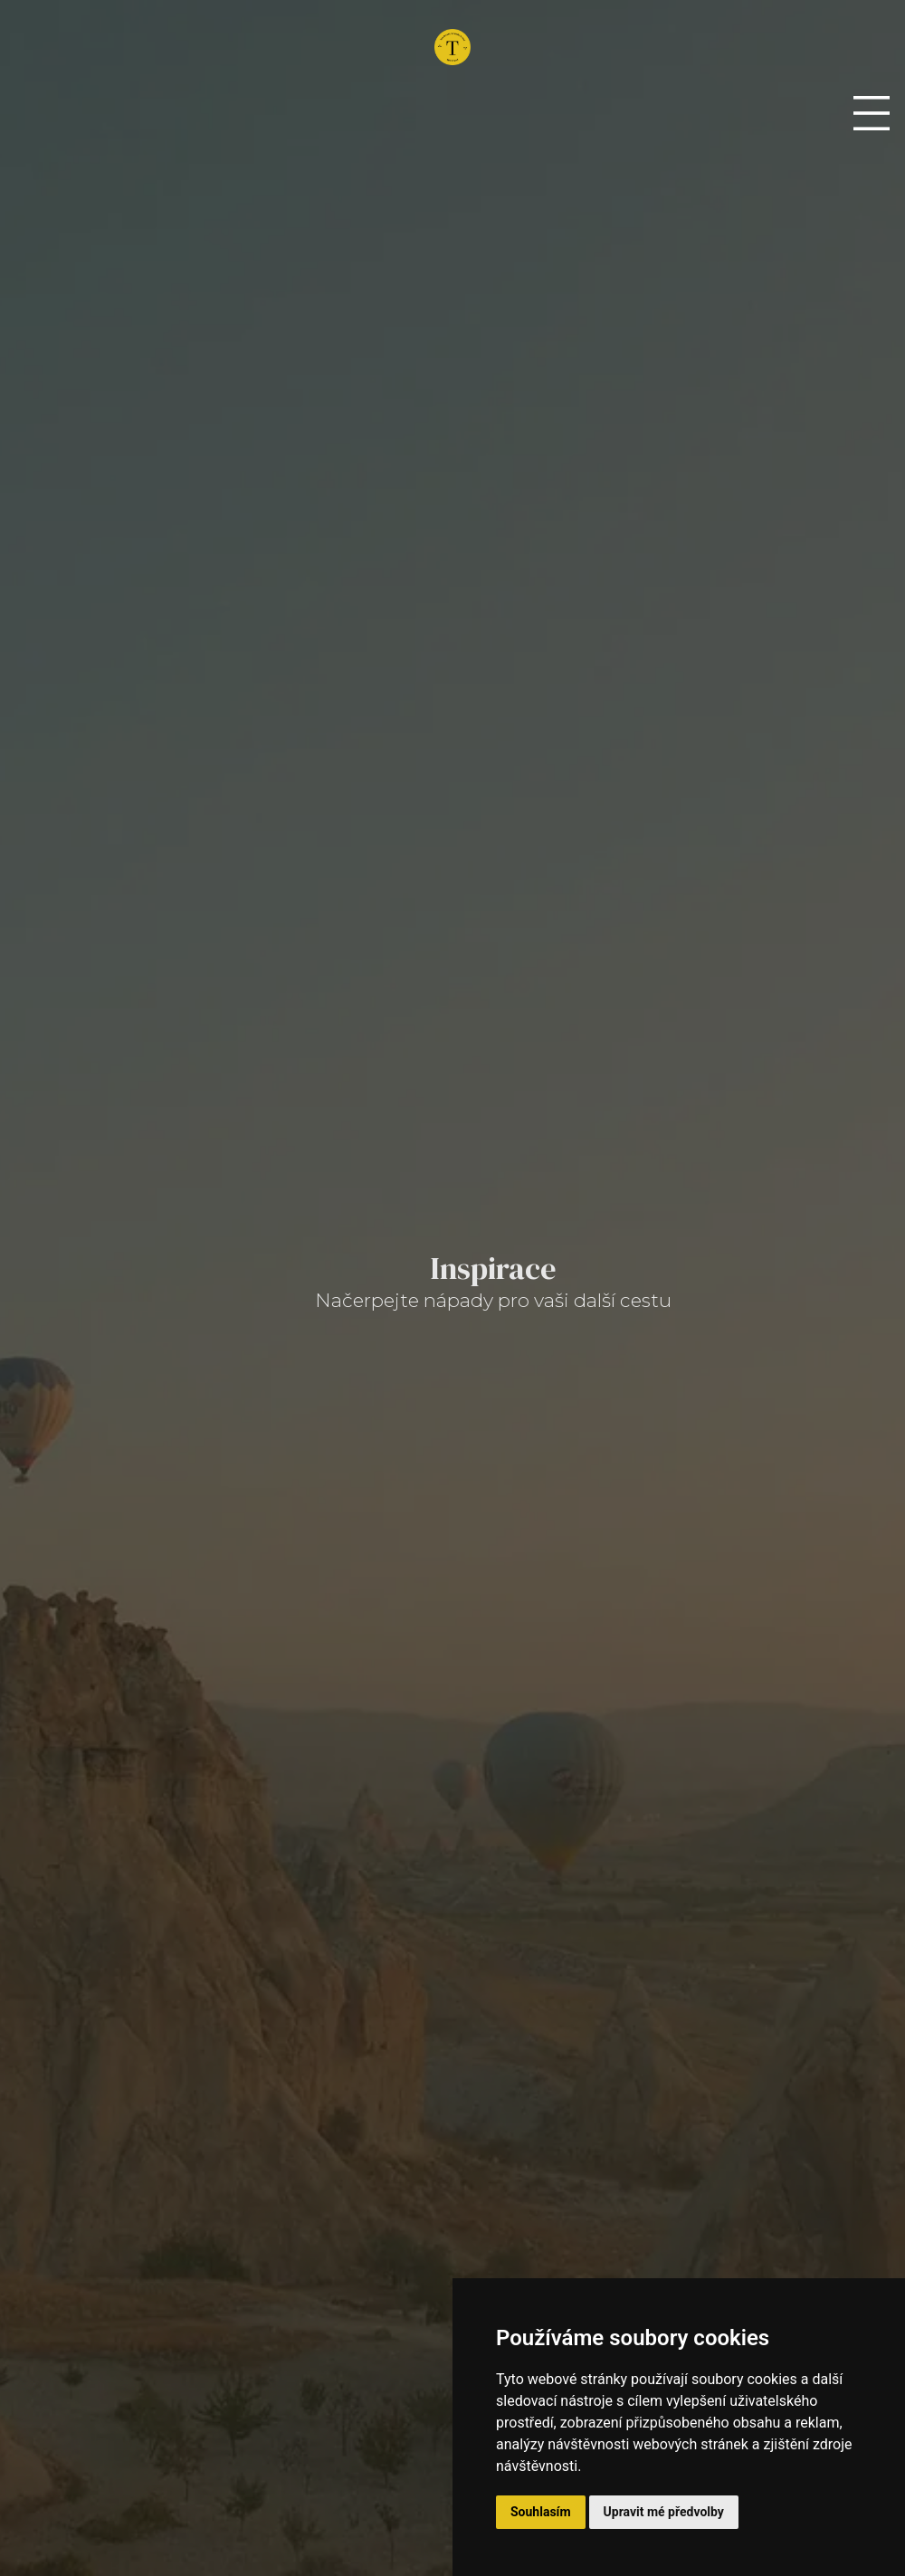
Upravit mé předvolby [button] (664, 2511)
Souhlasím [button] (540, 2511)
